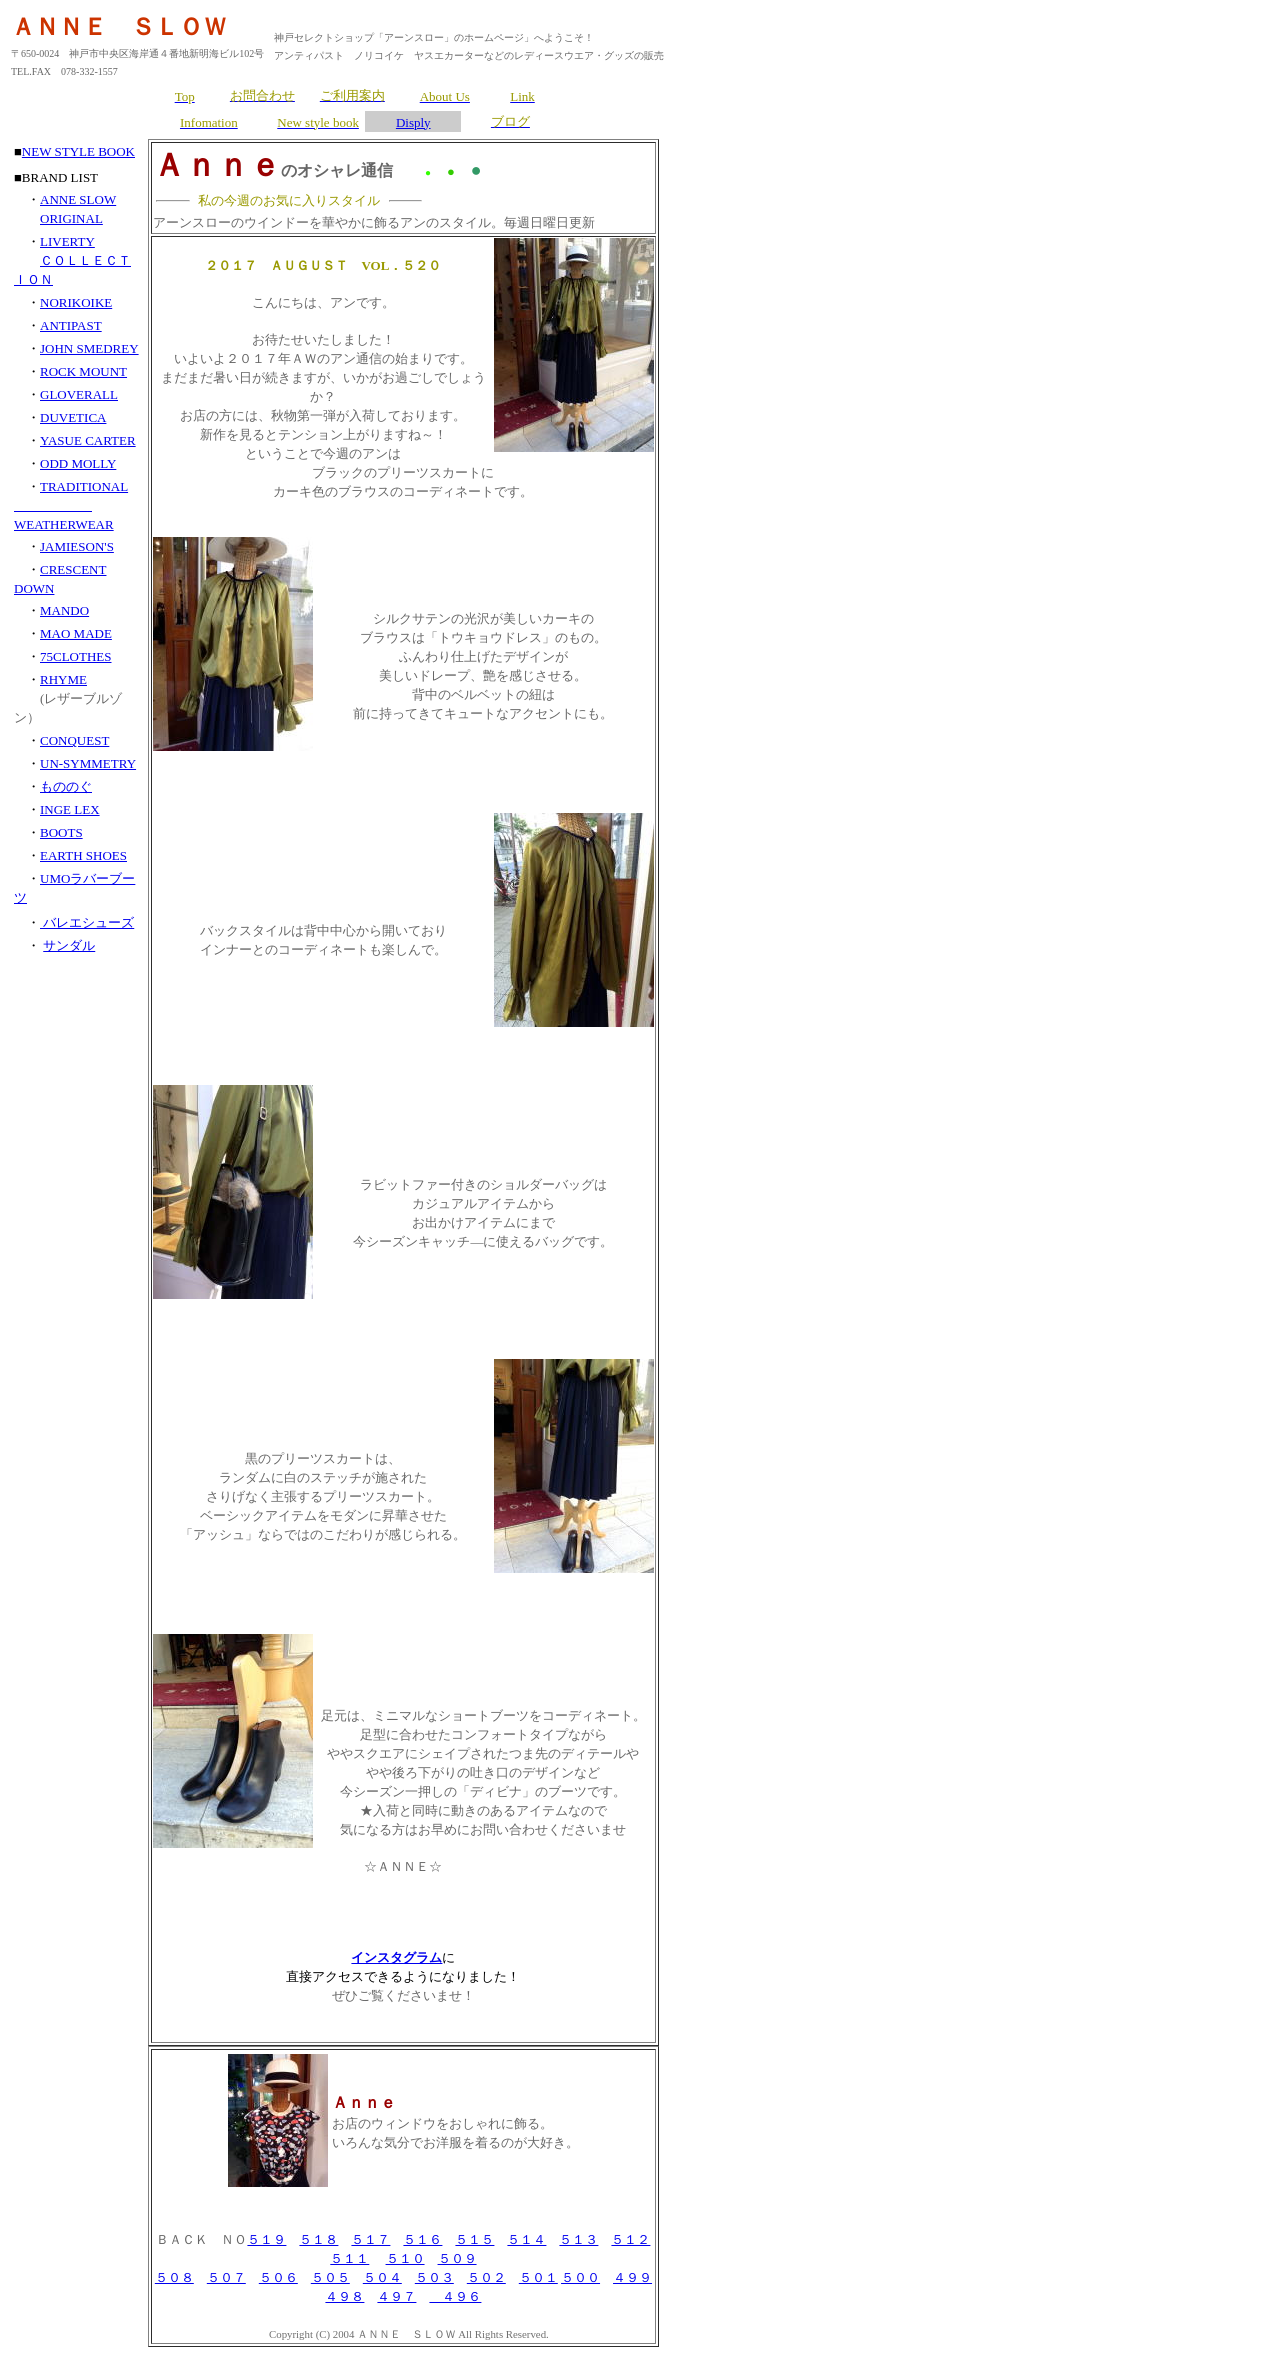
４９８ (344, 2296)
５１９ (266, 2239)
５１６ (422, 2239)
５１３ (578, 2239)
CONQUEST (74, 740)
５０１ (538, 2277)
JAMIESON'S (77, 546)
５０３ (434, 2277)
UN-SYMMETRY (88, 763)
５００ (580, 2277)
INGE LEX (70, 809)
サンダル (69, 945)
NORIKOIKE (76, 302)
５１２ (630, 2239)
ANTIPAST (71, 325)
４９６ (455, 2296)
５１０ (405, 2258)
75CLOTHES (76, 656)
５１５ (474, 2239)
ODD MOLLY (78, 463)
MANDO (64, 610)
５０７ (226, 2277)
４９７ (396, 2296)
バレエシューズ (87, 922)
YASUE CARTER (88, 440)
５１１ (349, 2258)
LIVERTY (67, 241)
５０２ (486, 2277)
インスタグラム (396, 1957)
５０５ (330, 2277)
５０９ (457, 2258)
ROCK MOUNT (83, 371)
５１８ (318, 2239)
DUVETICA (73, 417)
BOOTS (61, 832)
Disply (413, 122)
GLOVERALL (79, 394)
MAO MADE (76, 633)
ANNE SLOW (78, 199)
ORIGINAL (71, 218)
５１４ (526, 2239)
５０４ (382, 2277)
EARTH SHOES (83, 855)
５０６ (278, 2277)
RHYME (63, 679)
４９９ (632, 2277)
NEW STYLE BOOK (78, 151)
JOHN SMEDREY (89, 348)
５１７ (370, 2239)
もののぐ (66, 786)
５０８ (174, 2277)
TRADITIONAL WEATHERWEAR (71, 505)
